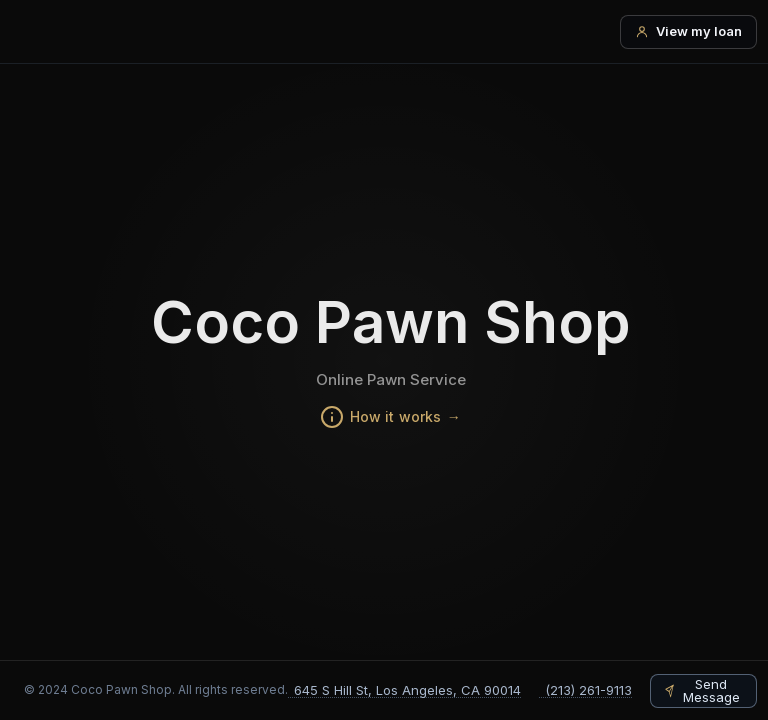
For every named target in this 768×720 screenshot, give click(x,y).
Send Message (711, 690)
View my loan (699, 31)
